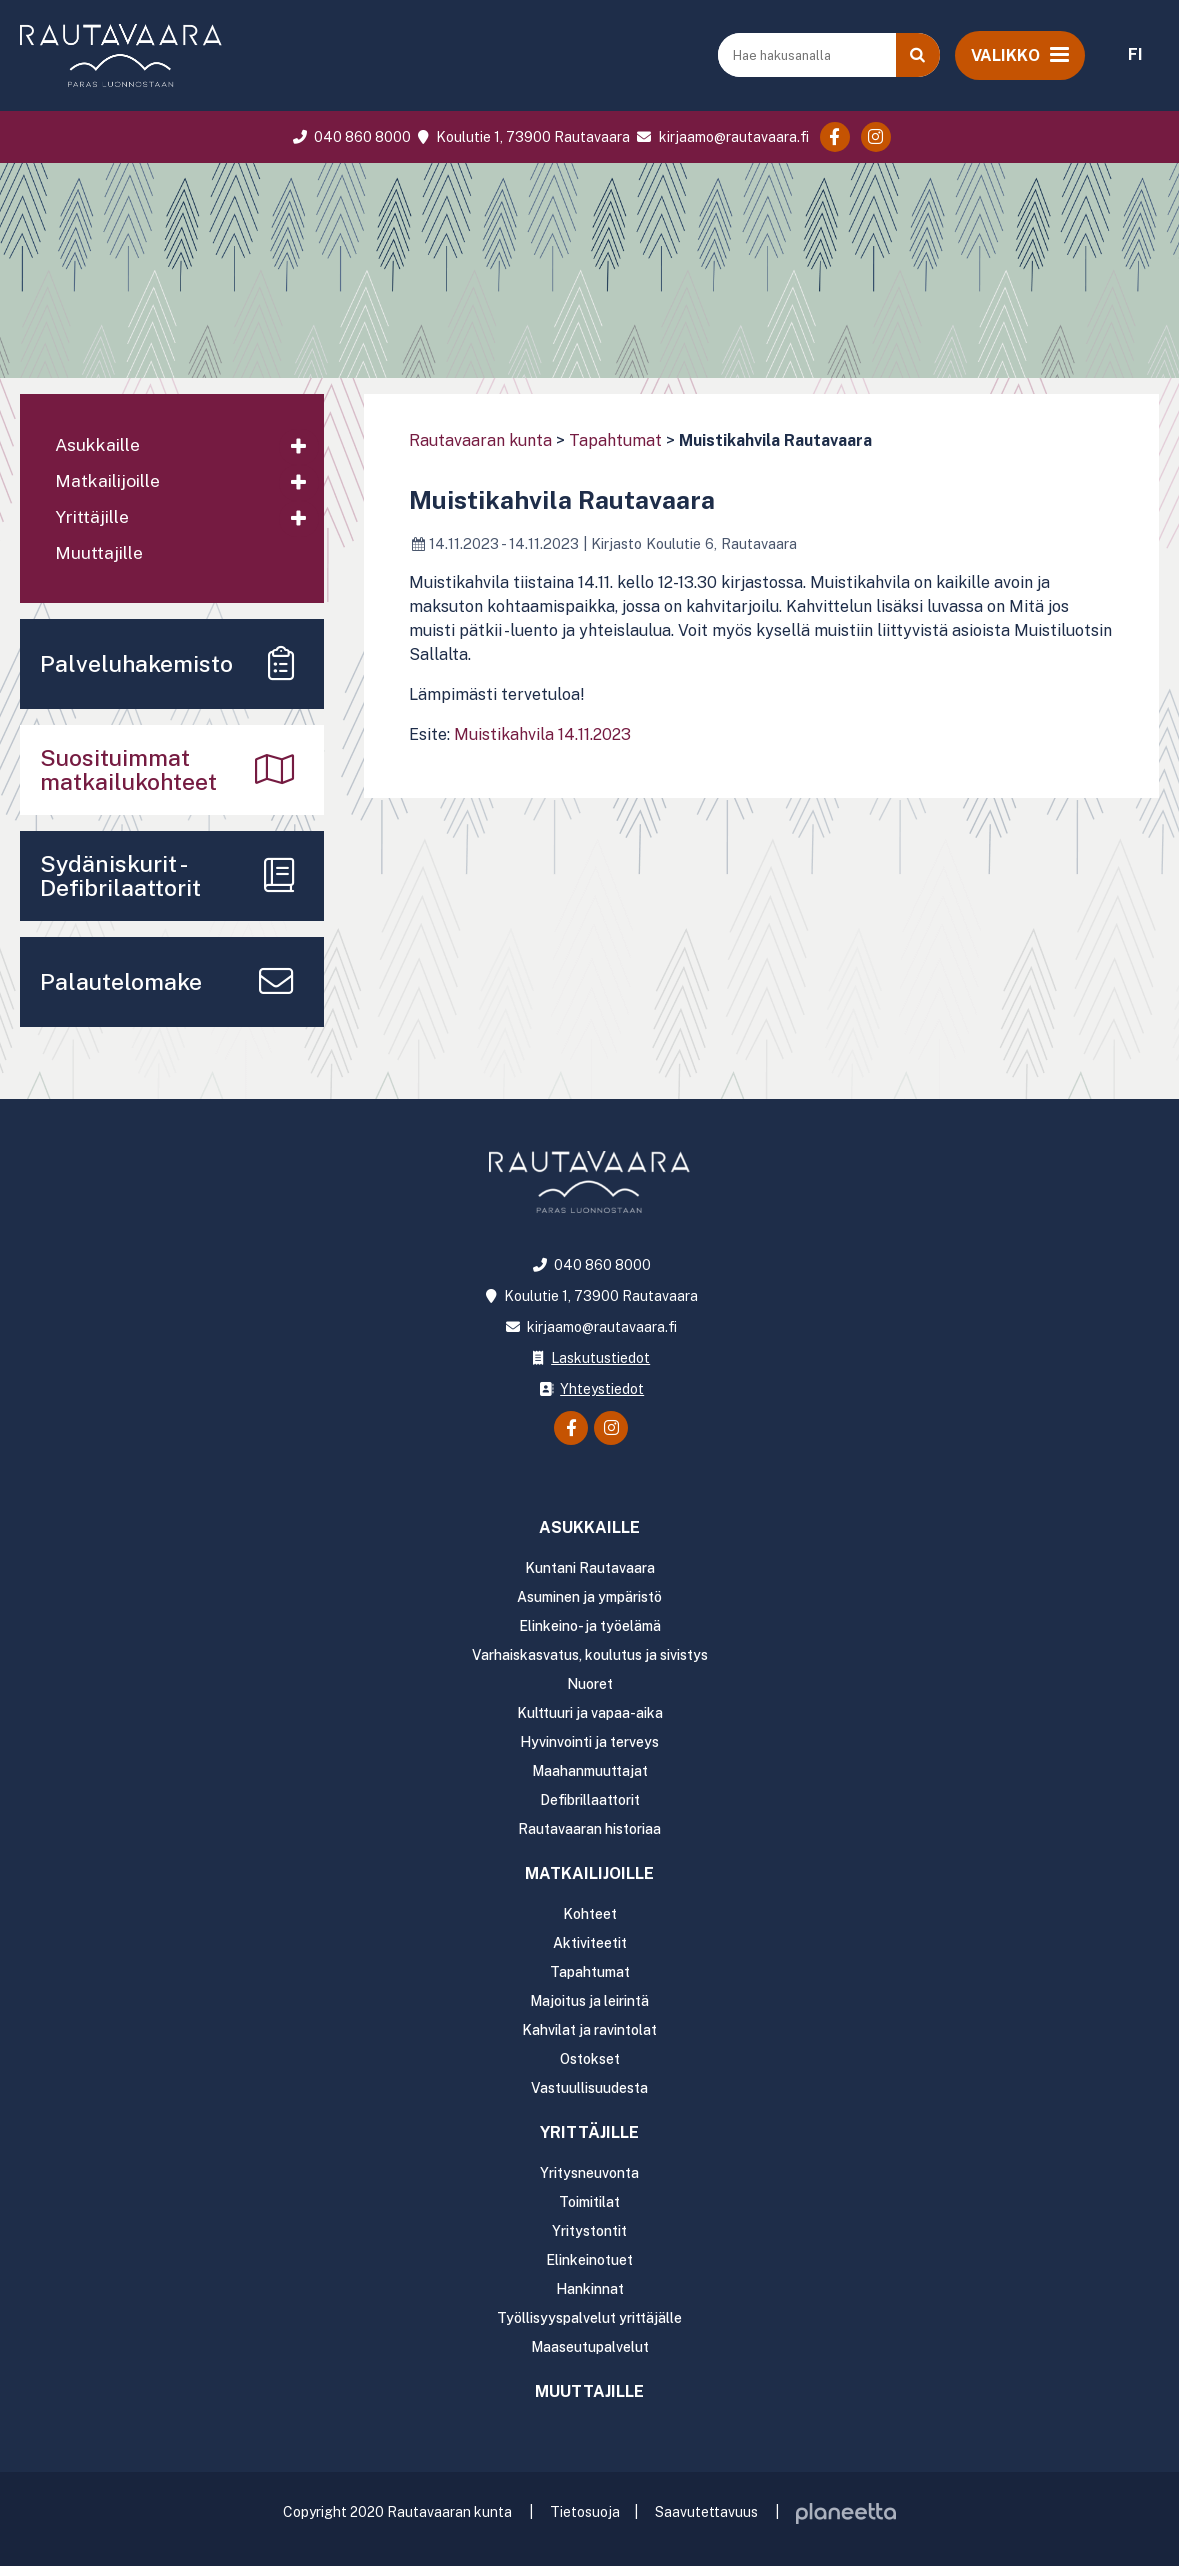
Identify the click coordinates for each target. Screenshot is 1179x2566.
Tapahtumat (615, 440)
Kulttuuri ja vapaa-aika (590, 1713)
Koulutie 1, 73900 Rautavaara (522, 137)
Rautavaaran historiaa (589, 1829)
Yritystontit (589, 2231)
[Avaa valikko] (1020, 55)
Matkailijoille (107, 480)
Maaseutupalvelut (590, 2347)
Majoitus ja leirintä (589, 2001)
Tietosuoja (585, 2512)
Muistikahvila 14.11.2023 (542, 734)
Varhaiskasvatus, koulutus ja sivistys (590, 1655)
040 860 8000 (349, 137)
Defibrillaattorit (590, 1800)
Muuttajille (99, 552)
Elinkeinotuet (589, 2260)
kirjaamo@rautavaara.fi (720, 137)
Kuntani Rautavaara (590, 1568)
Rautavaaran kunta (480, 440)
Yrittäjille (92, 516)
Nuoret (590, 1684)
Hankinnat (590, 2289)
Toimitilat (589, 2202)
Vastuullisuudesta (589, 2088)
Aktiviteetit (590, 1943)
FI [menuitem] (1135, 54)
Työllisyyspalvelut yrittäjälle (589, 2318)
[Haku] (918, 55)
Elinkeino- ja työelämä (590, 1626)
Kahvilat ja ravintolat (589, 2030)
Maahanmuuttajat (590, 1771)
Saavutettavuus (706, 2512)
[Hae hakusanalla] (809, 55)
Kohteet (590, 1914)
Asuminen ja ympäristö (589, 1597)
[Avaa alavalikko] (299, 447)
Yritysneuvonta (589, 2173)
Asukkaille (97, 444)
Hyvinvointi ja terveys (589, 1742)
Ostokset (590, 2059)
